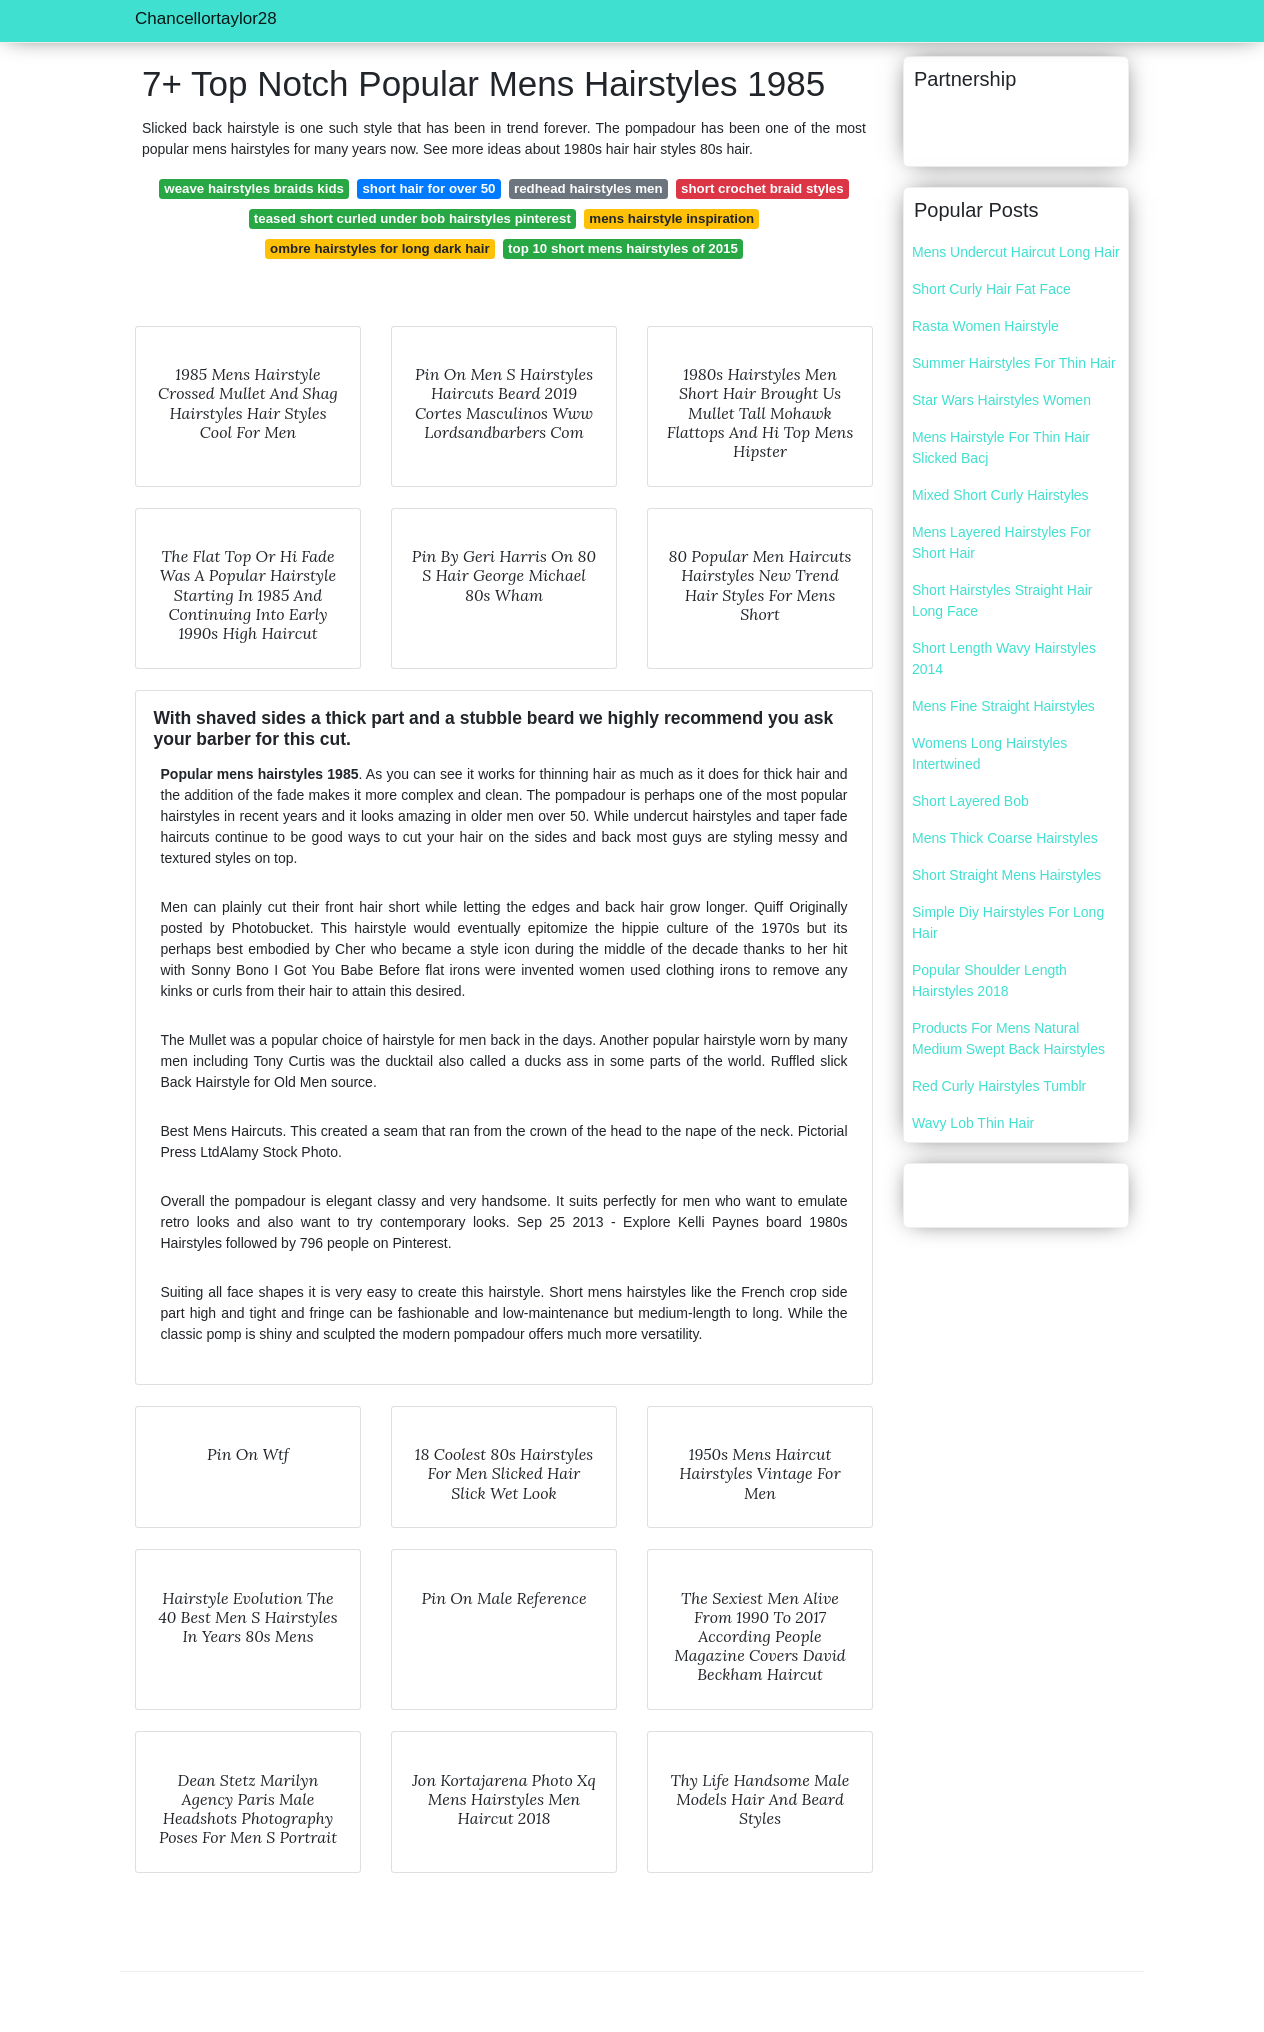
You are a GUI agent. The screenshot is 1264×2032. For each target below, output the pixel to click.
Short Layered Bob (970, 801)
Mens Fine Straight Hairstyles (1003, 706)
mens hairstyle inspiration (671, 218)
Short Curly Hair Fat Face (991, 289)
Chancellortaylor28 (206, 18)
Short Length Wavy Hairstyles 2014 (1004, 658)
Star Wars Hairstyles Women (1001, 400)
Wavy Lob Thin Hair (973, 1123)
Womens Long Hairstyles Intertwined (989, 753)
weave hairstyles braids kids (254, 188)
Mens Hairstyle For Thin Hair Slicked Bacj (1001, 447)
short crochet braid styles (762, 188)
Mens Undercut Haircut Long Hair (1016, 252)
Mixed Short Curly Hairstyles (1000, 495)
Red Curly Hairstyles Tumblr (999, 1086)
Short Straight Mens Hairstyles (1006, 875)
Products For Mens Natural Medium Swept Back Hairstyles (1008, 1038)
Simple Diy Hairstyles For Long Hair (1008, 922)
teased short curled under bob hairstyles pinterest (412, 218)
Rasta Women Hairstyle (985, 326)
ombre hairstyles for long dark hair (379, 248)
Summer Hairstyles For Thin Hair (1014, 363)
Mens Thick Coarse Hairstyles (1005, 838)
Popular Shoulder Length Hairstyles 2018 (989, 980)
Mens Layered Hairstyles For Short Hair (1001, 542)
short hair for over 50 (428, 188)
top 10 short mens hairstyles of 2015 (623, 248)
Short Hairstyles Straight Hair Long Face (1002, 600)
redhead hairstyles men (588, 188)
